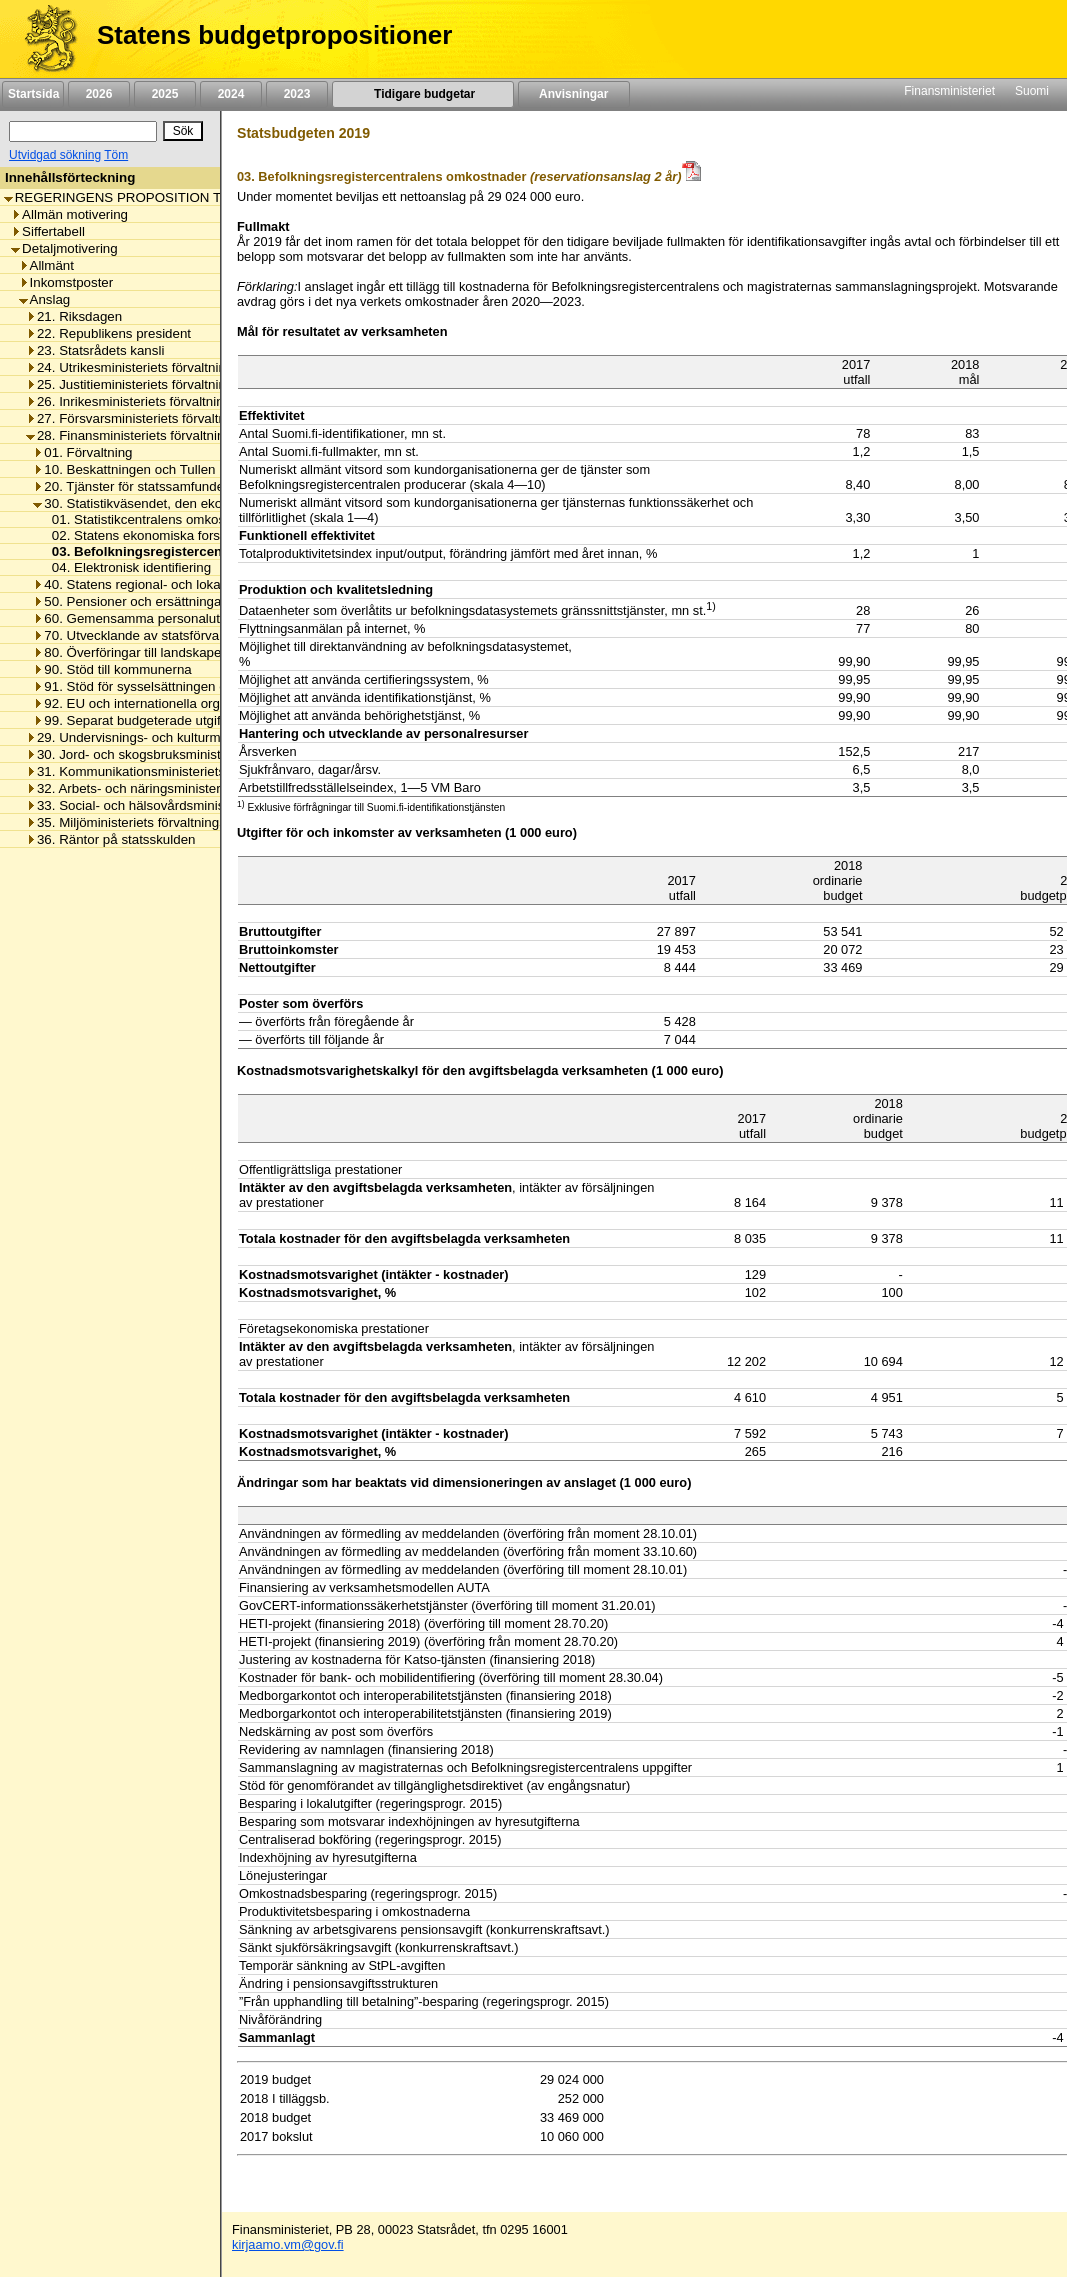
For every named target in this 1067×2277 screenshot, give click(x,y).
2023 (297, 94)
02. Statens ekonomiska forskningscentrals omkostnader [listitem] (213, 535)
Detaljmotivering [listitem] (64, 248)
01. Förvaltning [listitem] (82, 452)
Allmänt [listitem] (46, 265)
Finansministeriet (949, 91)
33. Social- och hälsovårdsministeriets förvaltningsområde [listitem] (202, 805)
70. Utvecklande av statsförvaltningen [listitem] (149, 635)
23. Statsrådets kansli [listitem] (95, 350)
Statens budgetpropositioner (274, 35)
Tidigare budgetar (422, 94)
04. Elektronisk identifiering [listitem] (126, 567)
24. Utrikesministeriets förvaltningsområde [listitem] (155, 367)
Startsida (33, 94)
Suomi (1032, 91)
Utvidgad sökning (55, 155)
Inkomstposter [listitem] (66, 282)
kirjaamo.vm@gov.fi (288, 2244)
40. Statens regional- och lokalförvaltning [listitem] (159, 584)
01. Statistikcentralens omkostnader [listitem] (152, 519)
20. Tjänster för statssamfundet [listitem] (130, 486)
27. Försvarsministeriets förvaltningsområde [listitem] (161, 418)
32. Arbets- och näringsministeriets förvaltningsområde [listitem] (192, 788)
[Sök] (83, 131)
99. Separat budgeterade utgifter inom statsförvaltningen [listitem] (205, 720)
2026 (99, 94)
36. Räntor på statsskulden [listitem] (111, 839)
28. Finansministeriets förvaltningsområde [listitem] (155, 435)
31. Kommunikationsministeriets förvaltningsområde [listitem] (184, 771)
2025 (165, 94)
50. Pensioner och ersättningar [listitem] (129, 601)
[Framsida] (43, 39)
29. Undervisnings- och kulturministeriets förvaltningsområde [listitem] (210, 737)
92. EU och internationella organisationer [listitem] (159, 703)
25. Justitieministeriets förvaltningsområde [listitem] (155, 384)
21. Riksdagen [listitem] (74, 316)
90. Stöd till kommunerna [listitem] (112, 669)
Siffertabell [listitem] (48, 231)
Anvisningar (574, 94)
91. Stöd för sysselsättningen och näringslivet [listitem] (172, 686)
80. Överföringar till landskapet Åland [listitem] (148, 652)
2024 (231, 94)
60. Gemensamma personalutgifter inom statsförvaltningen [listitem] (211, 618)
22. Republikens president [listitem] (108, 333)
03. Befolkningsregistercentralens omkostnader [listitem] (197, 551)
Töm (116, 155)
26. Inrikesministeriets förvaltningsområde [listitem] (154, 401)
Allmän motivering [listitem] (69, 214)
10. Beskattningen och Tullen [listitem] (124, 469)
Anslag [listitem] (45, 299)
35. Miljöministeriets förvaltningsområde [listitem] (148, 822)
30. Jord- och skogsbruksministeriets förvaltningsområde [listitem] (198, 754)
